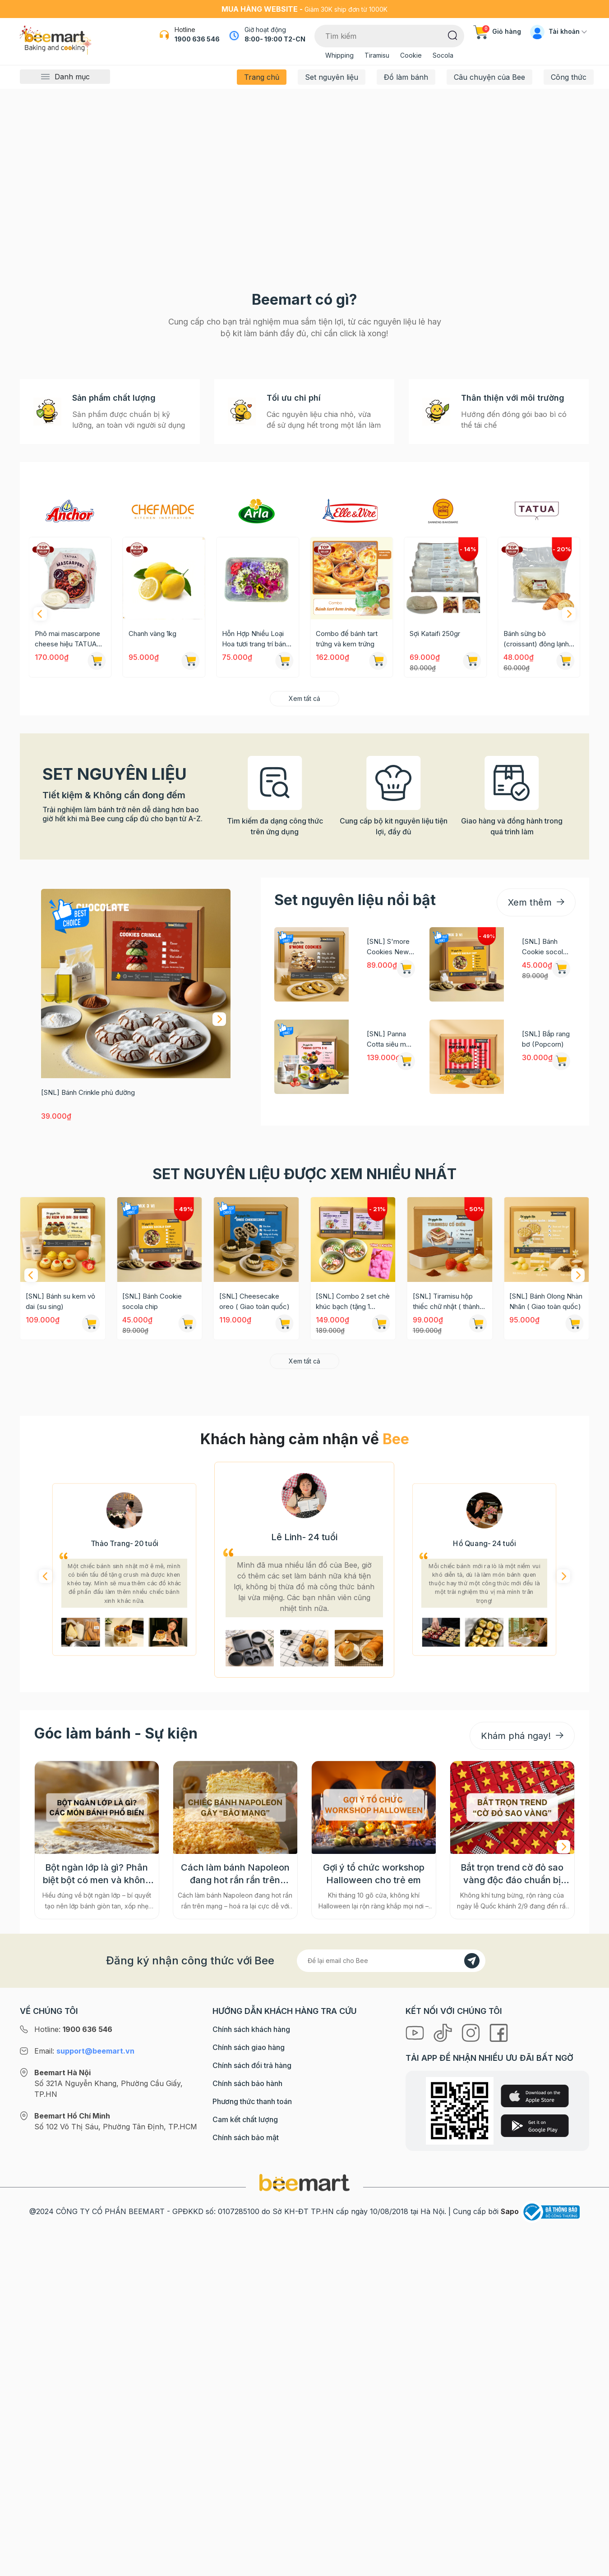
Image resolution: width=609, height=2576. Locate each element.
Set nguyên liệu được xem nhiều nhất (304, 1480)
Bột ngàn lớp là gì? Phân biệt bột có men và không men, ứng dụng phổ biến (97, 2279)
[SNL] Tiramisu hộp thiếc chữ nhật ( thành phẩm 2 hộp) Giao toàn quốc (448, 1608)
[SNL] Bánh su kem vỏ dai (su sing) (60, 1607)
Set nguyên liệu (331, 77)
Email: (84, 2456)
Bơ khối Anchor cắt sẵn (64, 944)
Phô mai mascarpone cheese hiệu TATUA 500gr (161, 945)
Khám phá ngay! (522, 2141)
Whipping (339, 55)
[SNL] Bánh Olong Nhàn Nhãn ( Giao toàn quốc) (545, 1607)
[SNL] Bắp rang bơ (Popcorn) (546, 1345)
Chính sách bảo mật (245, 2542)
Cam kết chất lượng (245, 2524)
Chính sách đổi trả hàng (251, 2470)
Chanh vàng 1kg (246, 939)
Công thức (568, 77)
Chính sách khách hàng (251, 2434)
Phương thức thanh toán (252, 2506)
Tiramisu (376, 55)
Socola (443, 55)
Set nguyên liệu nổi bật (355, 1206)
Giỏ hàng (497, 31)
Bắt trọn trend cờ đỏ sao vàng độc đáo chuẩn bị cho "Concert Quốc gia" (512, 2279)
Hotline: (73, 2434)
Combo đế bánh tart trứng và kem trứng (440, 944)
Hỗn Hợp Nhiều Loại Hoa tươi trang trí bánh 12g (349, 945)
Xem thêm (536, 1208)
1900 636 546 (197, 39)
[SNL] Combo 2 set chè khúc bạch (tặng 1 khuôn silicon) (353, 1608)
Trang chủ (261, 77)
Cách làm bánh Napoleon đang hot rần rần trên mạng (235, 2279)
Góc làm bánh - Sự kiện (116, 2138)
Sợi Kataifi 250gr (528, 939)
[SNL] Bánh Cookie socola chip (544, 1253)
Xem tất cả (304, 1004)
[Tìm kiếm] (452, 34)
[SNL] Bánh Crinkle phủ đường (88, 1398)
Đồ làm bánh (406, 77)
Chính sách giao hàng (248, 2452)
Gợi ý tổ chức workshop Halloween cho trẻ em (373, 2279)
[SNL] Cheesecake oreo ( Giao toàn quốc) (254, 1607)
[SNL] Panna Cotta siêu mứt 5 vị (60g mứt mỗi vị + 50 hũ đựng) (389, 1345)
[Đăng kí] (471, 2366)
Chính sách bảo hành (247, 2488)
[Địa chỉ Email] (391, 2366)
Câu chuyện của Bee (489, 77)
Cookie (411, 55)
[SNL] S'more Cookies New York (388, 1253)
